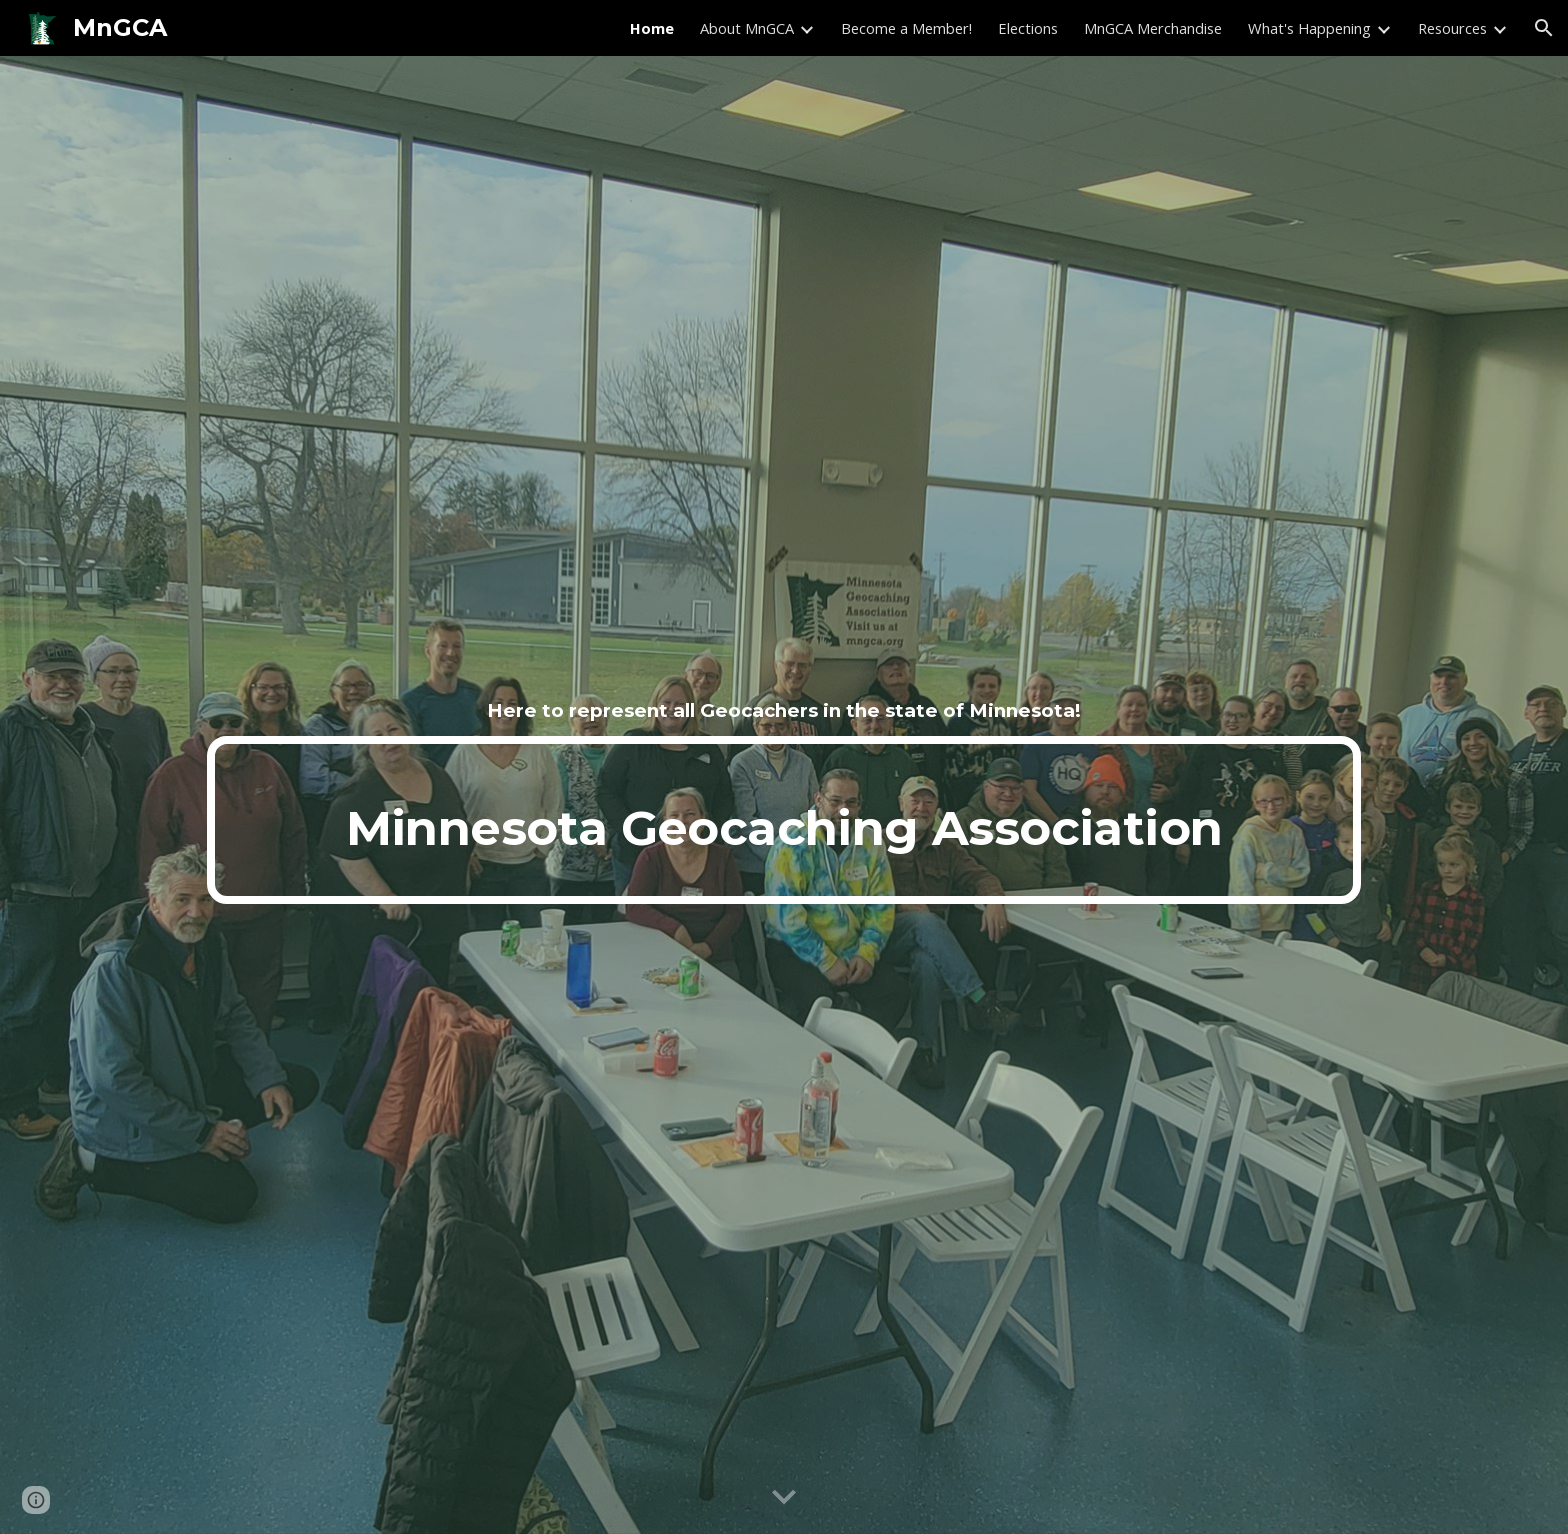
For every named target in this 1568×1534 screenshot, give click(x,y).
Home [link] (652, 28)
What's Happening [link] (1309, 28)
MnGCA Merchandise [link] (1153, 28)
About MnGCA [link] (747, 28)
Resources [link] (1452, 28)
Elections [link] (1028, 28)
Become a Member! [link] (906, 28)
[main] (784, 711)
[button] (1544, 28)
